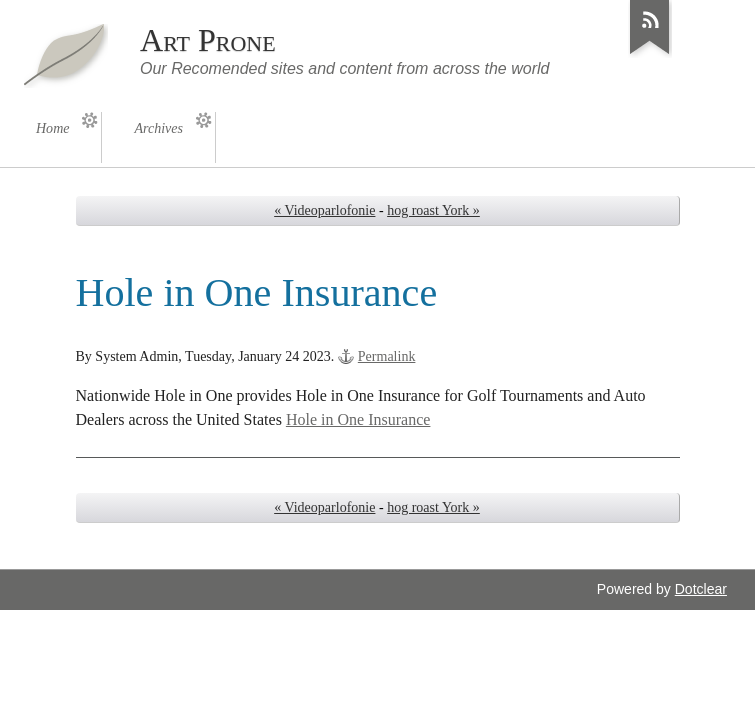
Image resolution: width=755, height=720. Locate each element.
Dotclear (701, 589)
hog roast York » (433, 210)
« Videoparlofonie (324, 210)
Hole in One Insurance (358, 419)
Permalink (387, 356)
